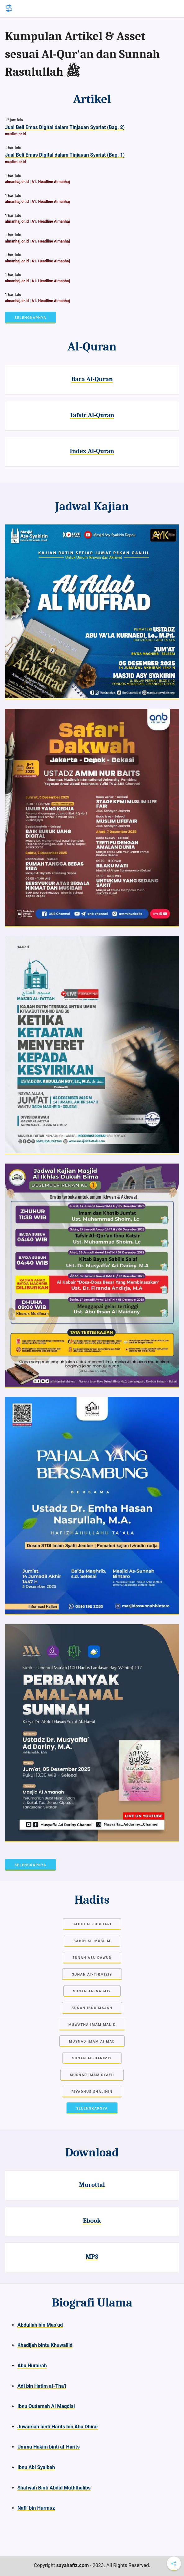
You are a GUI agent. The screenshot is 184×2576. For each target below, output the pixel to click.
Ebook (92, 2220)
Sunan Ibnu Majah (91, 2008)
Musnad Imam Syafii (92, 2075)
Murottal (92, 2184)
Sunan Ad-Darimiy (92, 2058)
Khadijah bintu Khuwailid (44, 2345)
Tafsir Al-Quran (92, 415)
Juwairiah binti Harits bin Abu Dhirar (57, 2427)
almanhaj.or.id (17, 182)
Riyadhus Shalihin (92, 2092)
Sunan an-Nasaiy (92, 1991)
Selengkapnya (30, 318)
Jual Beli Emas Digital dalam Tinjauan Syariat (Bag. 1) (65, 155)
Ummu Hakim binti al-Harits (48, 2447)
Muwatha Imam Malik (92, 2025)
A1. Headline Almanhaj (50, 182)
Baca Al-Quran (92, 379)
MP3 (92, 2256)
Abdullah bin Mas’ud (40, 2325)
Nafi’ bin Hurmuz (36, 2508)
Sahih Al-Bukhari (91, 1924)
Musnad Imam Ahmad (92, 2041)
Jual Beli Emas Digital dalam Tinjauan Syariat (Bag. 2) (65, 127)
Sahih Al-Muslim (91, 1941)
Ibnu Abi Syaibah (36, 2467)
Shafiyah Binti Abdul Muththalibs (54, 2488)
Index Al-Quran (92, 451)
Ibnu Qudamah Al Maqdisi (46, 2406)
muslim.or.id (15, 134)
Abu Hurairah (32, 2366)
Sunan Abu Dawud (92, 1958)
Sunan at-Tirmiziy (92, 1974)
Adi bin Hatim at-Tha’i (41, 2386)
